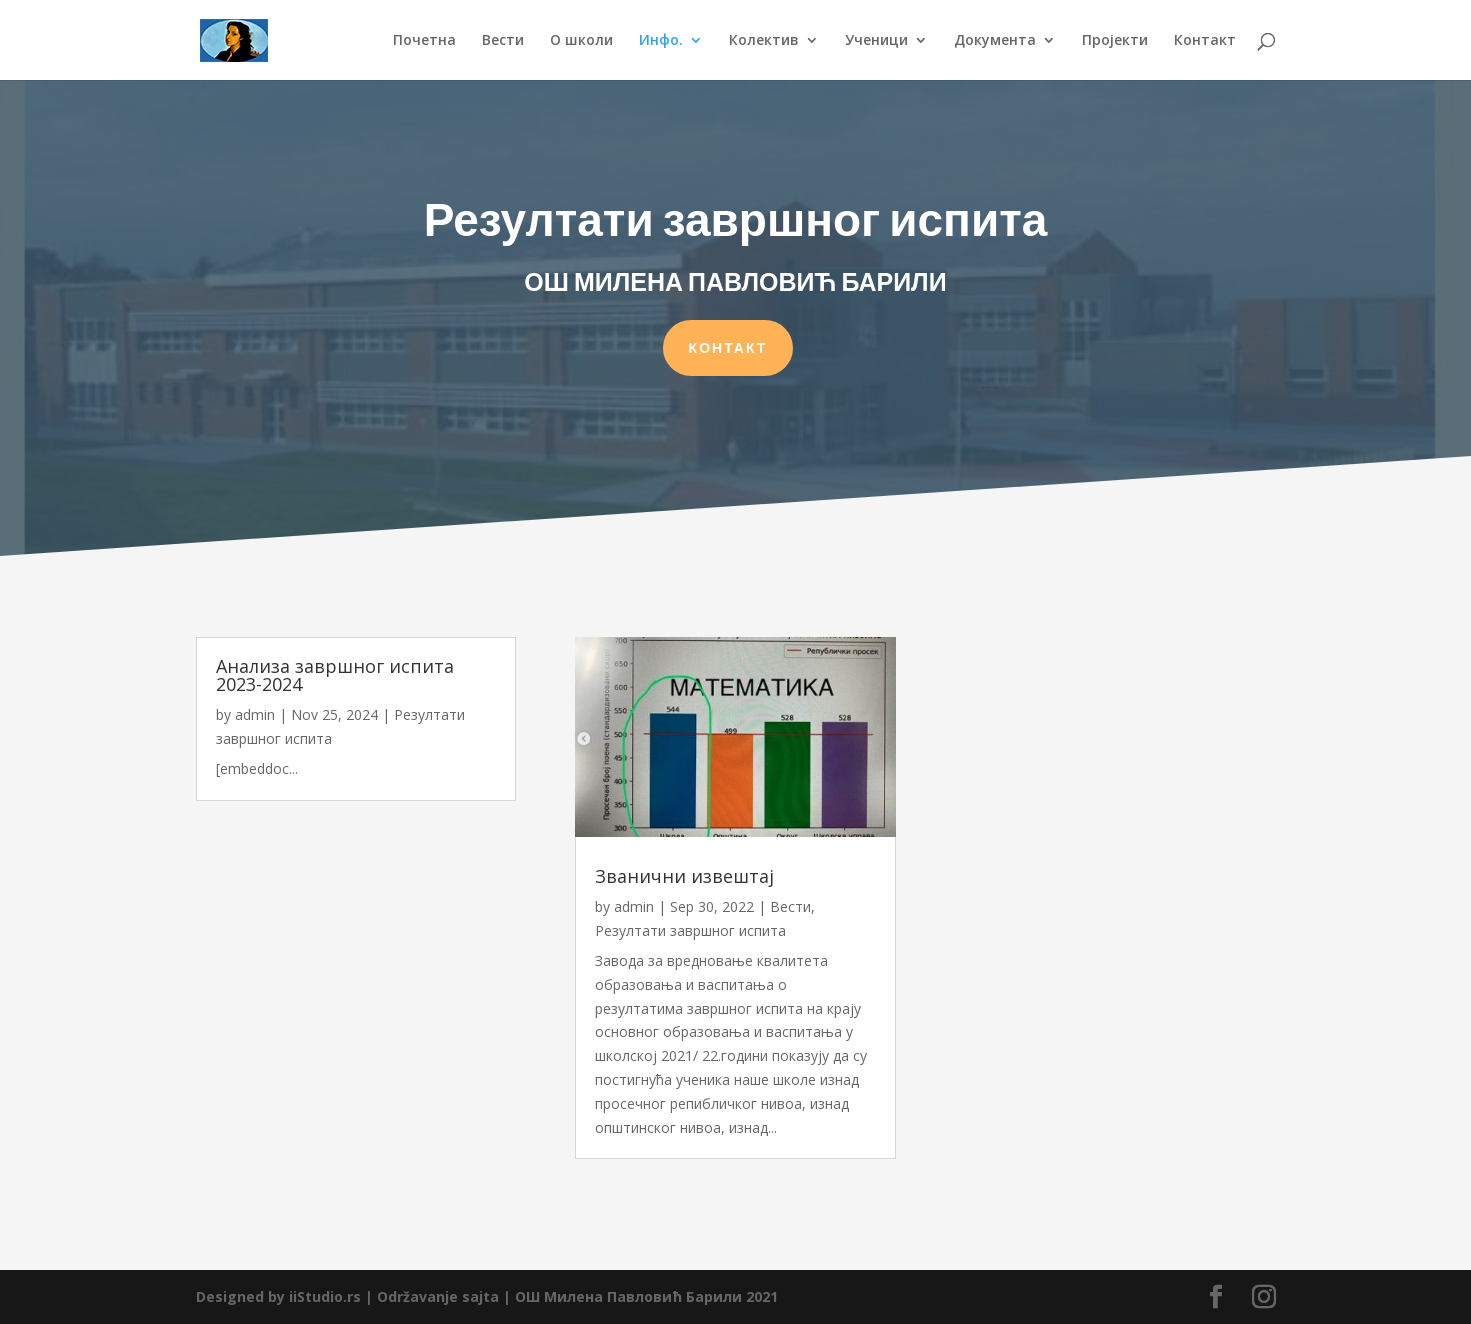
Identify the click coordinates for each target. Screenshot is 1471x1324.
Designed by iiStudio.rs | (286, 1296)
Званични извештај (684, 876)
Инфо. (661, 41)
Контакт (1205, 41)
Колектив (764, 41)
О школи (581, 41)
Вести (503, 41)
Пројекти (1115, 41)
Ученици (876, 41)
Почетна (424, 41)
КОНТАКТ (728, 342)
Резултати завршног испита (690, 930)
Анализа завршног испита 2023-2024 (335, 675)
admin (255, 714)
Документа (995, 41)
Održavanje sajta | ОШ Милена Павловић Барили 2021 (577, 1296)
